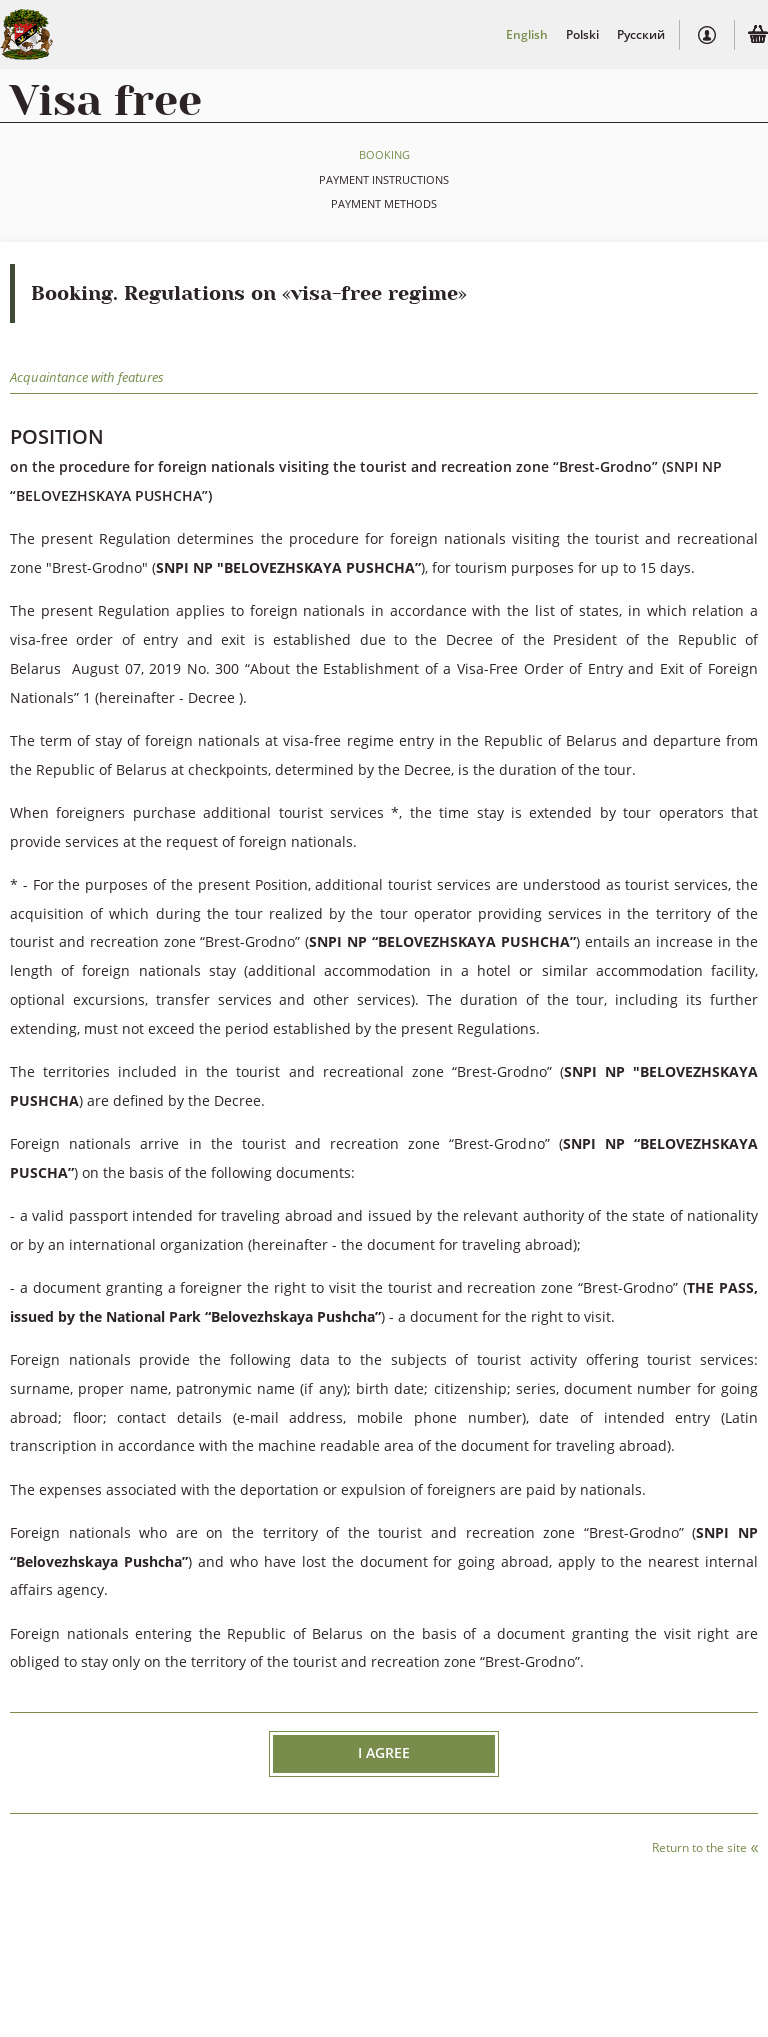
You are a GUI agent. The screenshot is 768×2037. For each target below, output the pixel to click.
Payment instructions (384, 179)
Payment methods (384, 203)
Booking (384, 154)
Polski (582, 34)
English (527, 34)
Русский (641, 34)
